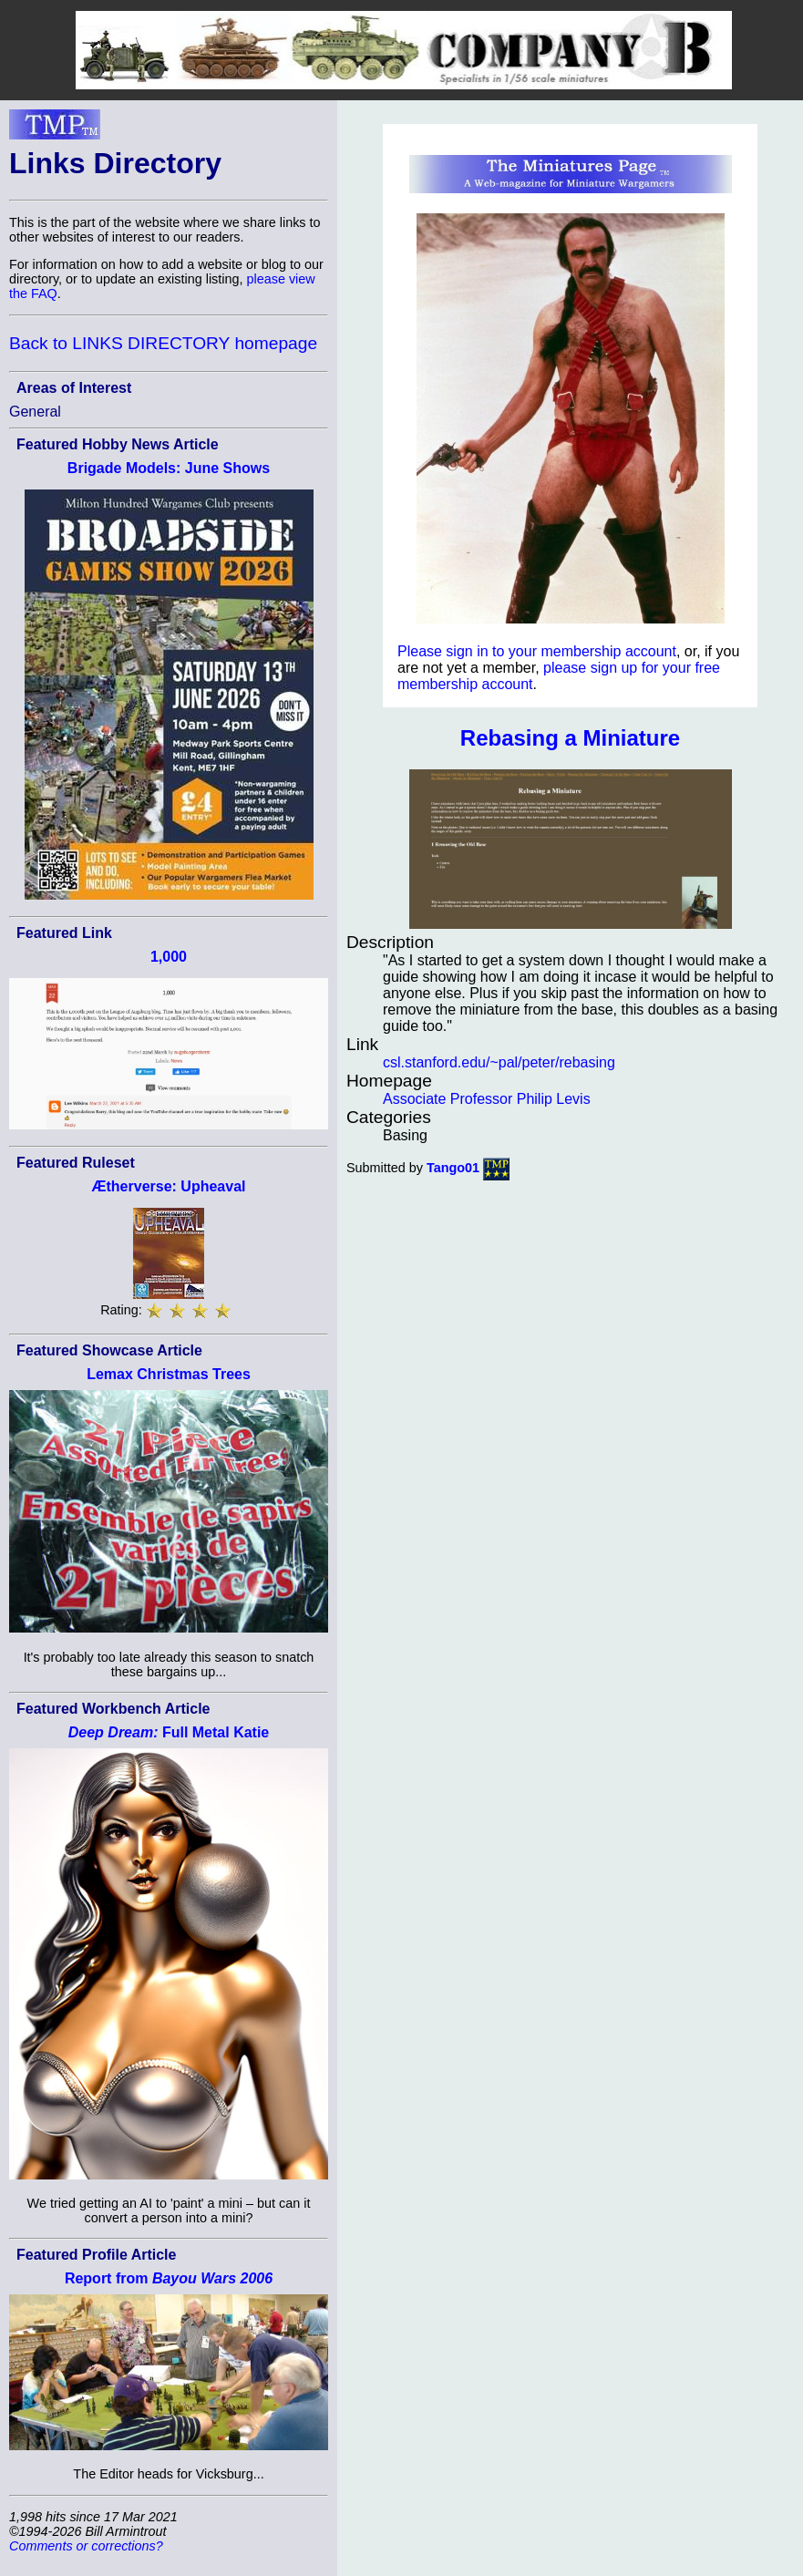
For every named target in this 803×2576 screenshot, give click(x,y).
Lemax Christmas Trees (169, 1374)
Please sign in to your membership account (536, 651)
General (35, 411)
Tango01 (453, 1167)
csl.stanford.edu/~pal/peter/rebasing (499, 1062)
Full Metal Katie (169, 1732)
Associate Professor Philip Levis (487, 1099)
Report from (169, 2278)
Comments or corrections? (86, 2546)
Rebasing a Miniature (570, 738)
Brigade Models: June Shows (168, 468)
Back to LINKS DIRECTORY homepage (163, 343)
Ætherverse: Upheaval (169, 1186)
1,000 (168, 956)
